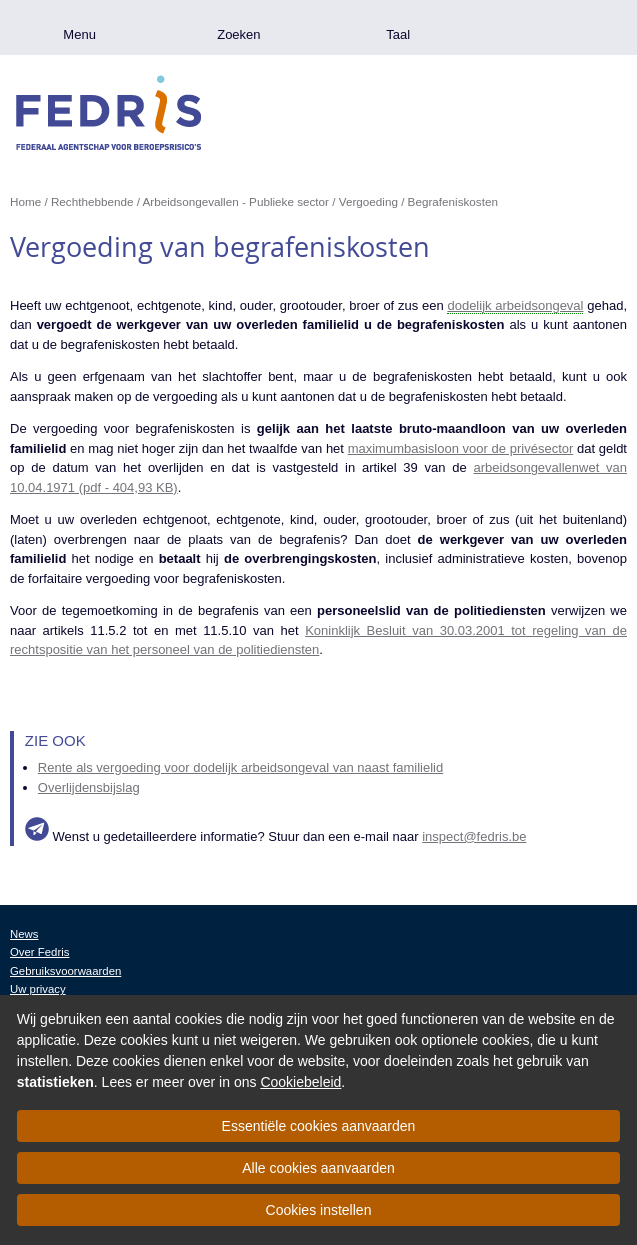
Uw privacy (38, 989)
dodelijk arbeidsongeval (515, 305)
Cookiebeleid (300, 1082)
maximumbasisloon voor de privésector (461, 448)
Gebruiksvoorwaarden (65, 971)
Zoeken (238, 34)
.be (557, 27)
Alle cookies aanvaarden (318, 1168)
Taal (398, 34)
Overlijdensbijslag (89, 787)
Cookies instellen (319, 1210)
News (24, 934)
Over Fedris (39, 952)
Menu (79, 34)
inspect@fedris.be (474, 836)
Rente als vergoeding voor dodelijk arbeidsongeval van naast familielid (240, 767)
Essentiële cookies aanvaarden (319, 1126)
